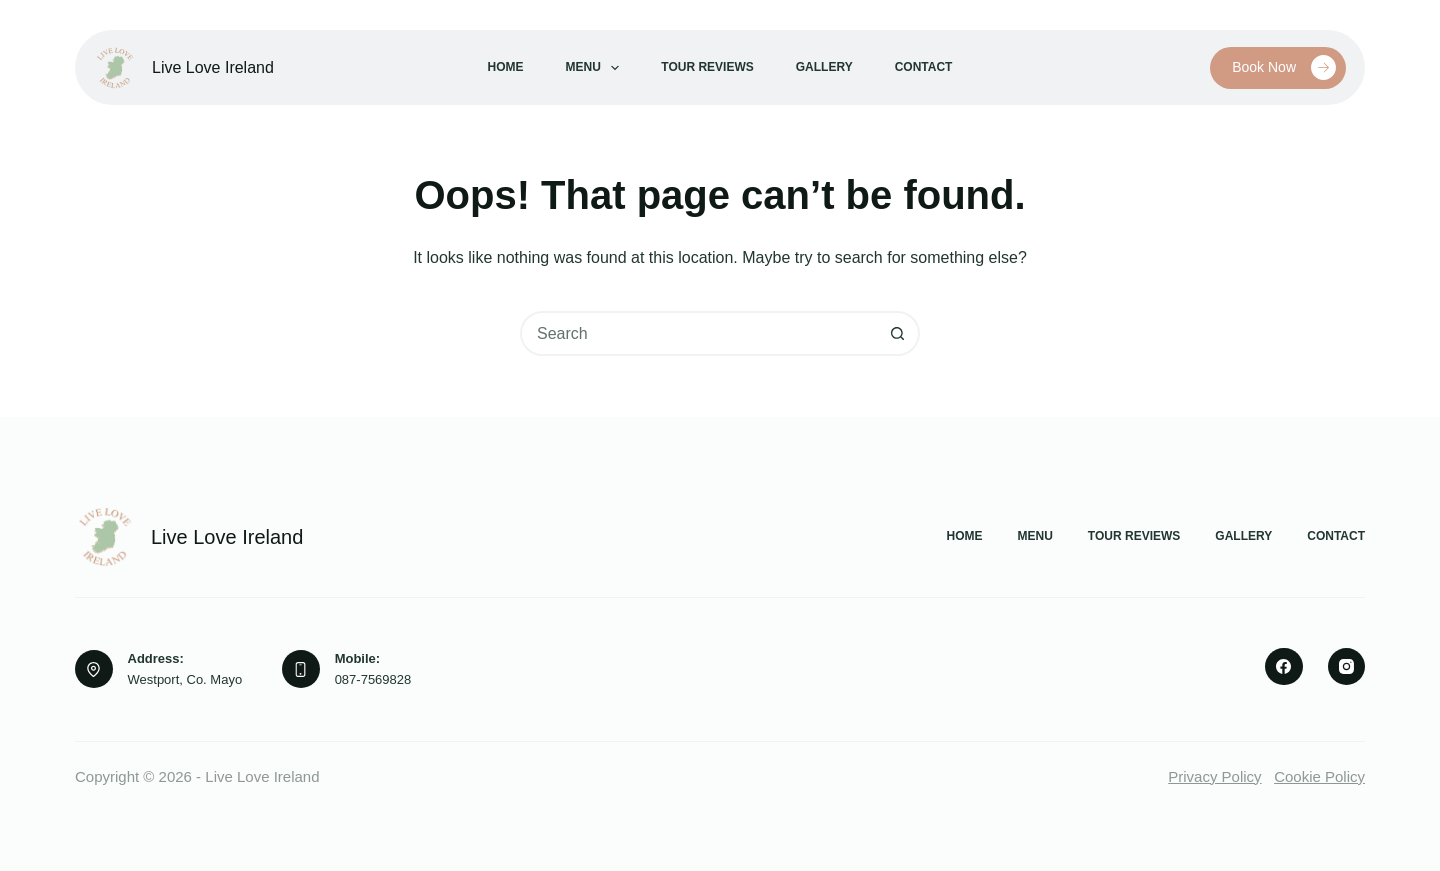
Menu (597, 68)
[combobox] (699, 333)
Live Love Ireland (213, 67)
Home (506, 67)
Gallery (824, 67)
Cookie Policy (1319, 776)
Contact (924, 67)
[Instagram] (1347, 667)
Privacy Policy (1214, 776)
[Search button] (897, 333)
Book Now (1284, 67)
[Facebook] (1284, 667)
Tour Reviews (707, 67)
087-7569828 (373, 679)
